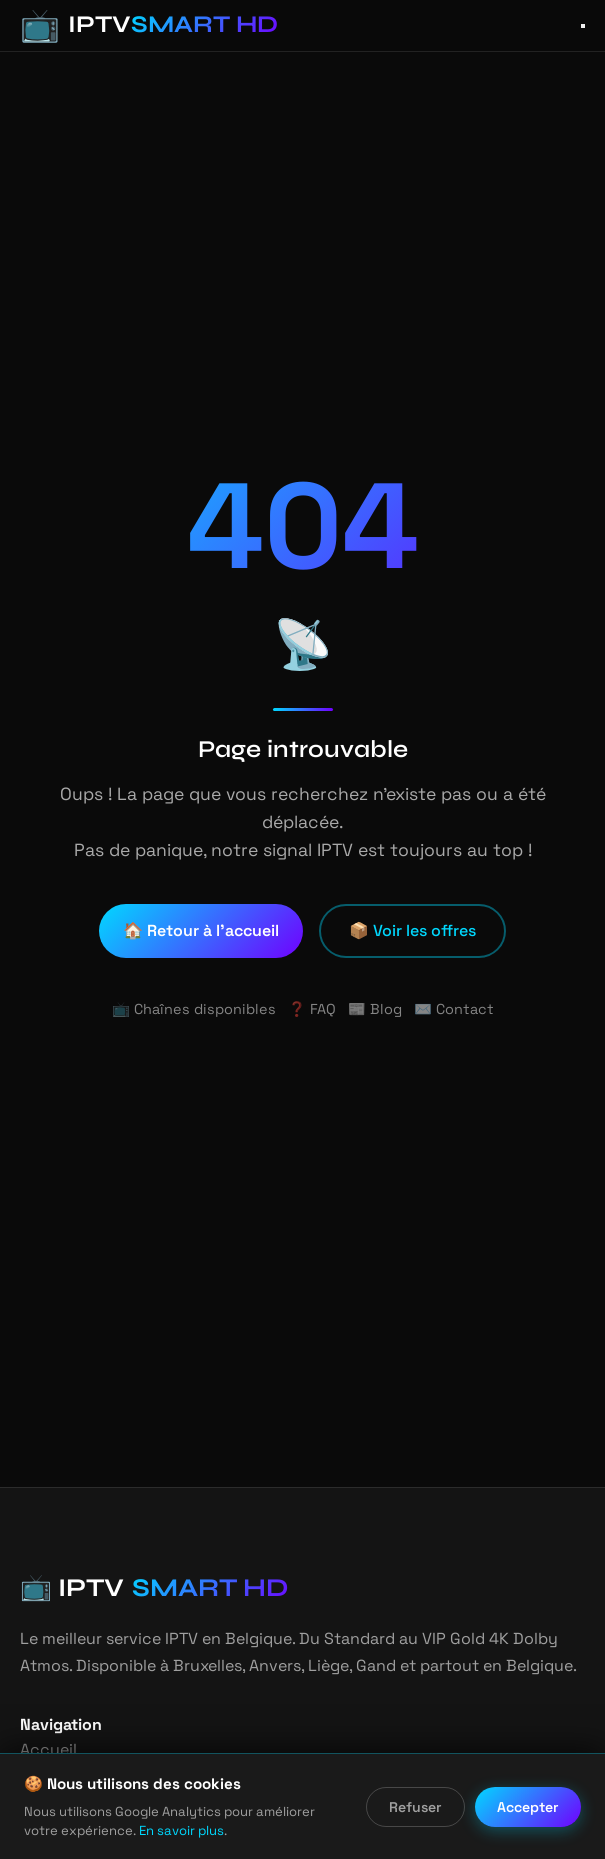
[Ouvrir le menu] (583, 26)
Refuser (417, 1807)
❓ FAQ (311, 995)
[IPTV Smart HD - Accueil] (134, 25)
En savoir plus (136, 1830)
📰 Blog (373, 995)
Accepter (529, 1807)
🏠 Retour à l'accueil (204, 916)
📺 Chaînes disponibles (198, 995)
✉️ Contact (447, 995)
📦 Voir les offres (412, 916)
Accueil (46, 1749)
